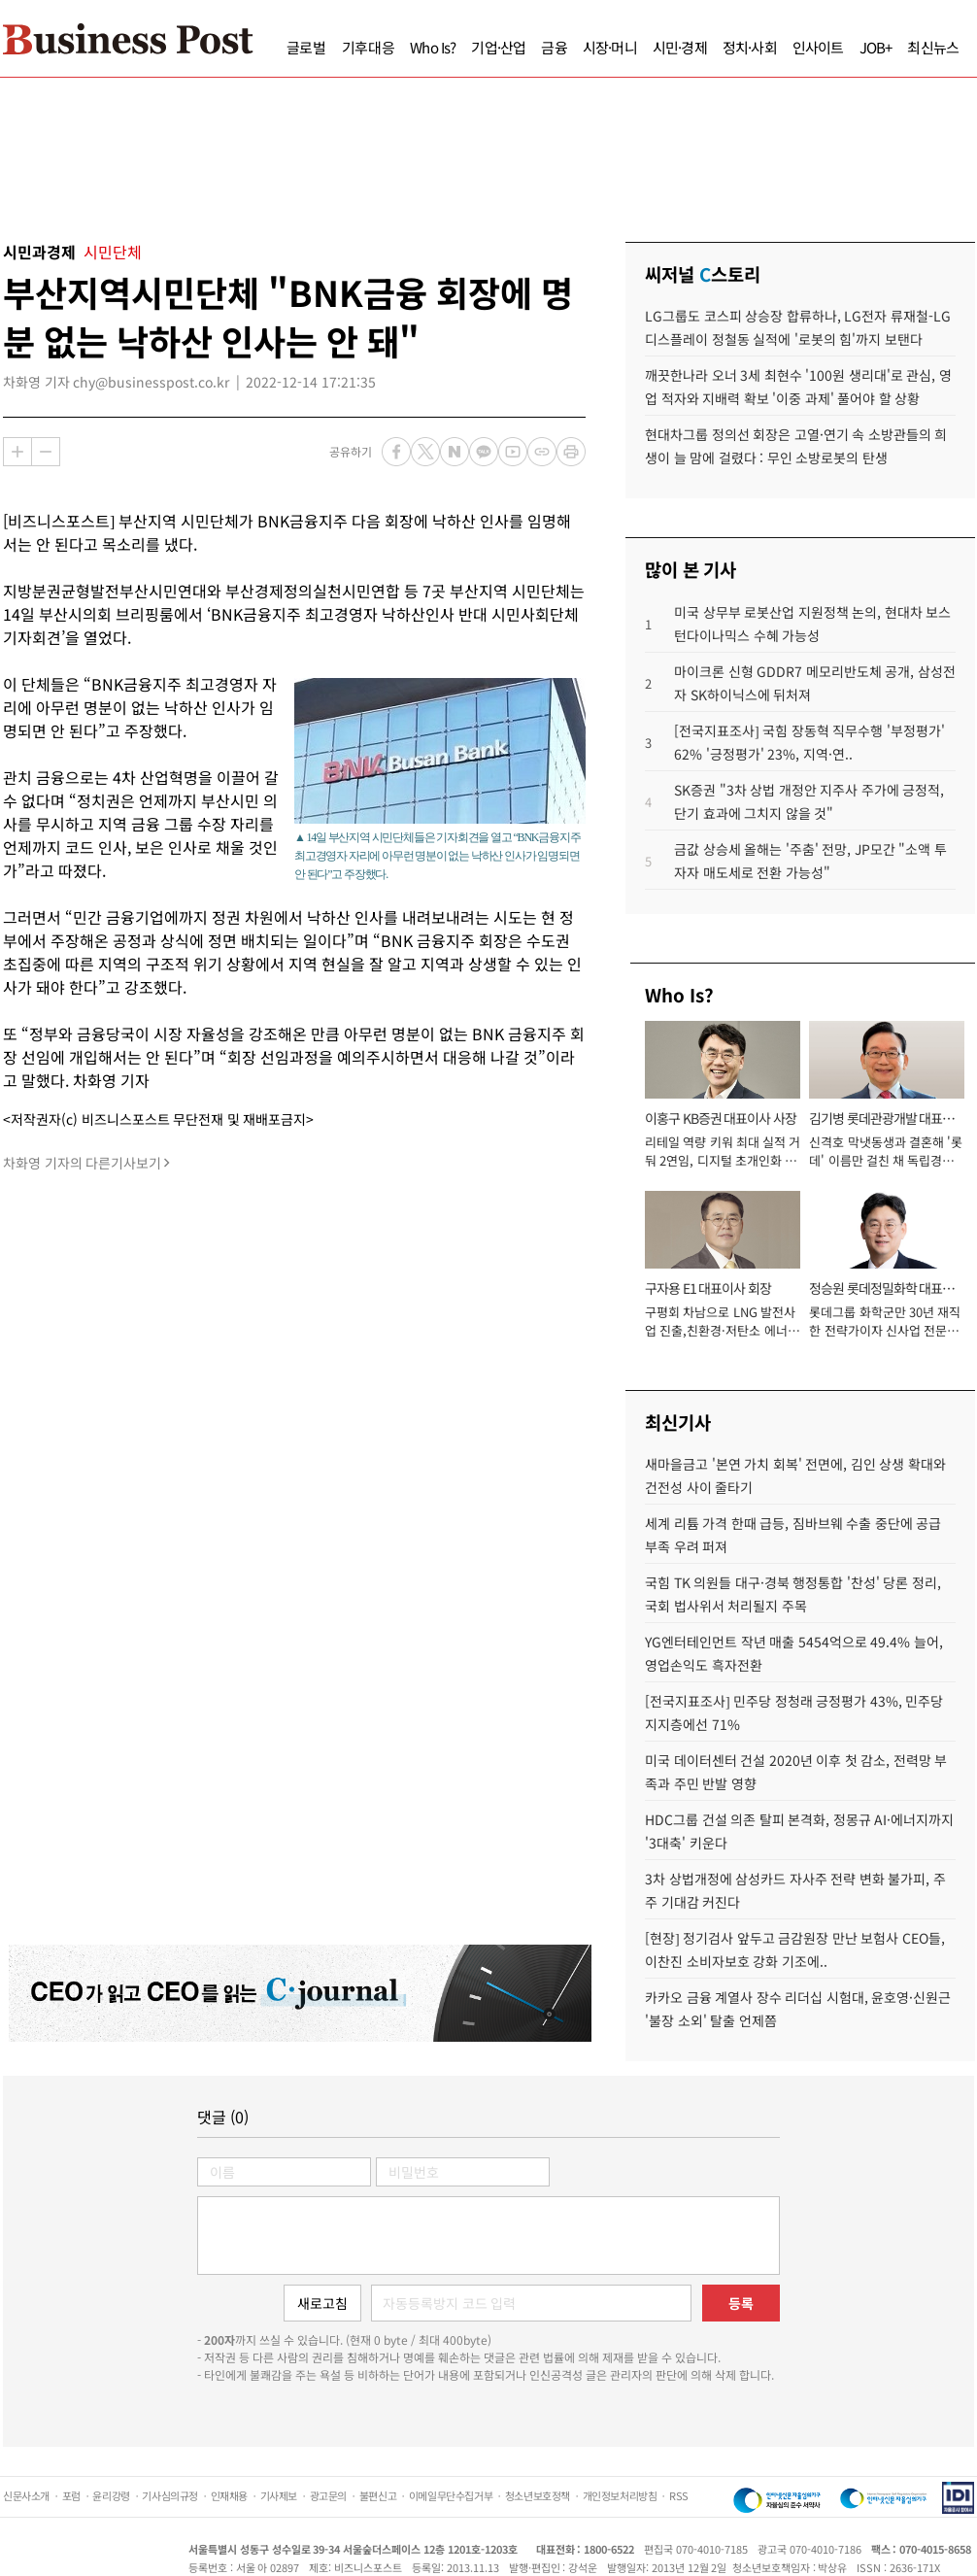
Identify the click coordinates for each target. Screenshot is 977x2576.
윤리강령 (110, 2495)
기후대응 (368, 47)
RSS (679, 2495)
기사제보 (278, 2495)
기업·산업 (498, 47)
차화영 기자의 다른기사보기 (82, 1162)
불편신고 (377, 2495)
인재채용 (229, 2495)
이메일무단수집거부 (450, 2495)
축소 (45, 451)
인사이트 (818, 47)
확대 (17, 451)
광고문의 (328, 2495)
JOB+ (876, 47)
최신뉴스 (933, 47)
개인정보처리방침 (620, 2495)
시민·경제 (680, 47)
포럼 (71, 2495)
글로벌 (306, 47)
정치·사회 (750, 47)
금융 (553, 47)
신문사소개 (26, 2495)
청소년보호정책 (537, 2495)
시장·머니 (610, 47)
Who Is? (432, 47)
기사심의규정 (170, 2495)
